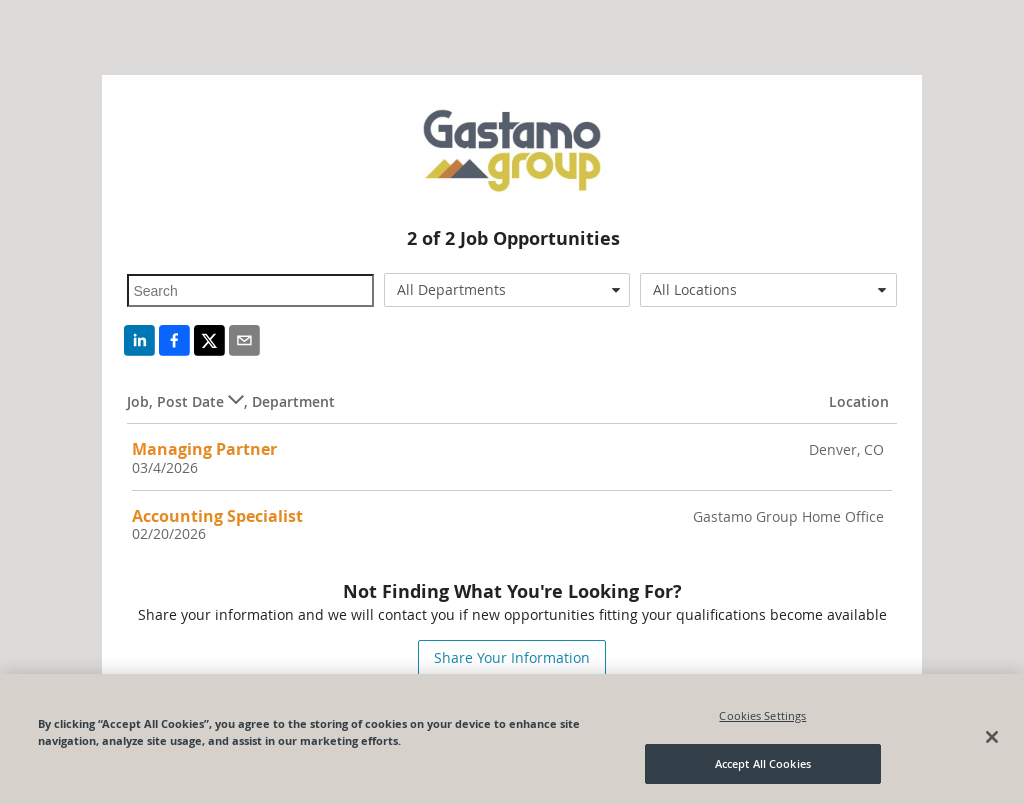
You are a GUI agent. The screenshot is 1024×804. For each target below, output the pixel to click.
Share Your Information (512, 657)
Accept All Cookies (763, 763)
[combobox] (507, 290)
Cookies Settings (762, 715)
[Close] (992, 737)
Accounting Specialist (217, 516)
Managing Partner (204, 449)
